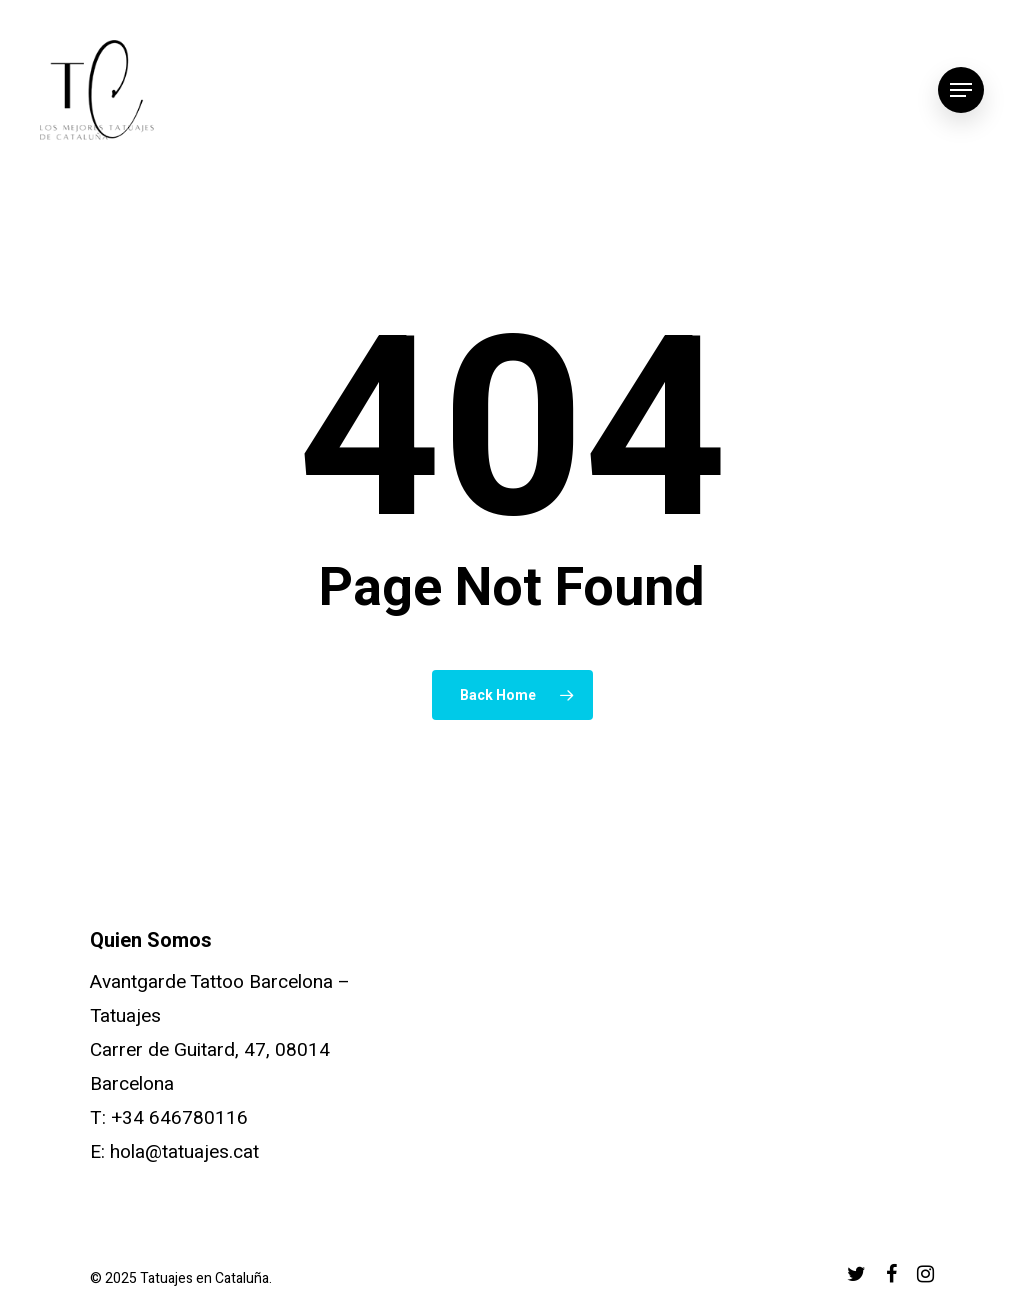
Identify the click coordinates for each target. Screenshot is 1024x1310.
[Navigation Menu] (961, 90)
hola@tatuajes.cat (184, 1152)
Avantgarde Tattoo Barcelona (211, 982)
